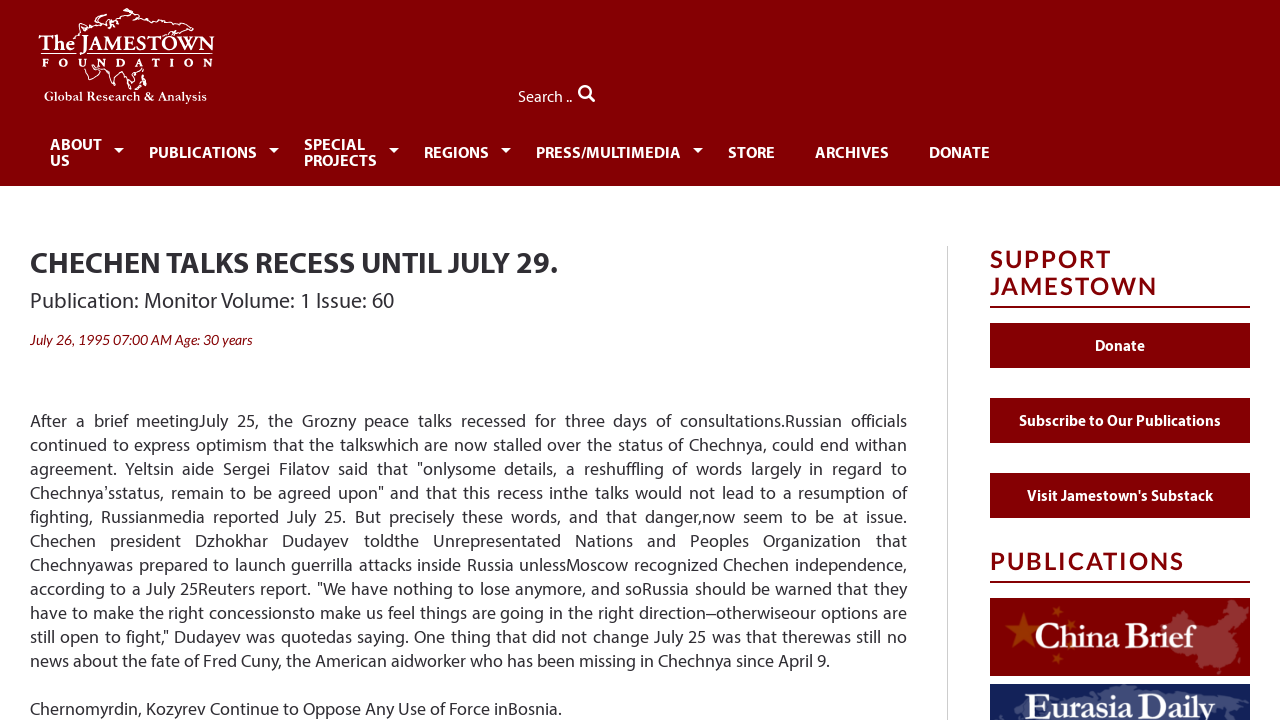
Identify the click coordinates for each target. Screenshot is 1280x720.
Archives (1009, 147)
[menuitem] (95, 146)
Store (901, 147)
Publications (240, 147)
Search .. (1207, 91)
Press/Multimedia (747, 147)
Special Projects (423, 147)
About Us (92, 147)
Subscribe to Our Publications (1120, 408)
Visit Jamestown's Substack (1120, 483)
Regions (583, 147)
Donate (1124, 147)
